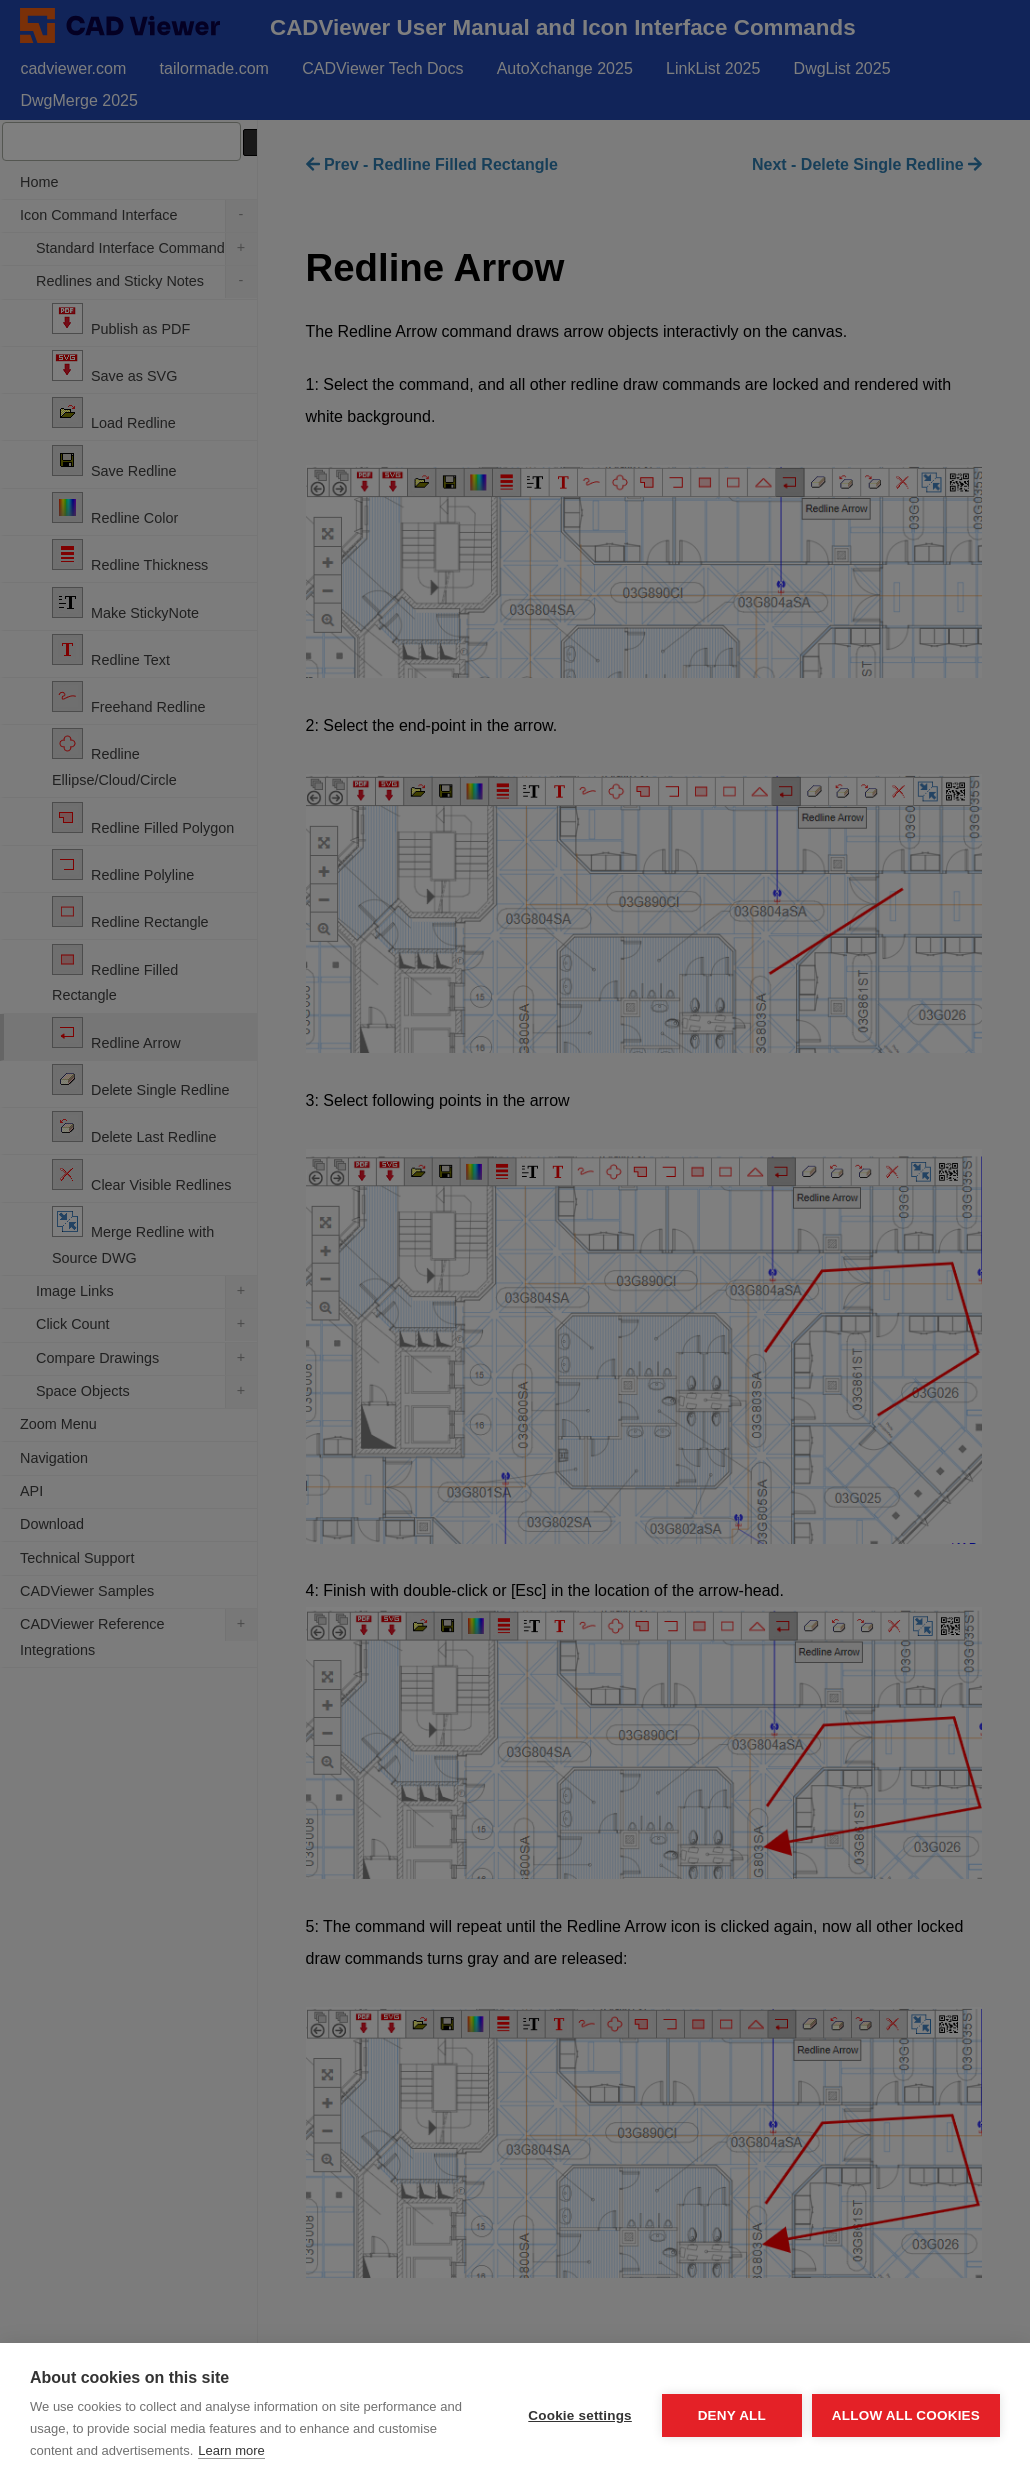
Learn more (231, 2450)
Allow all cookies (906, 2415)
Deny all (732, 2415)
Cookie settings (580, 2415)
